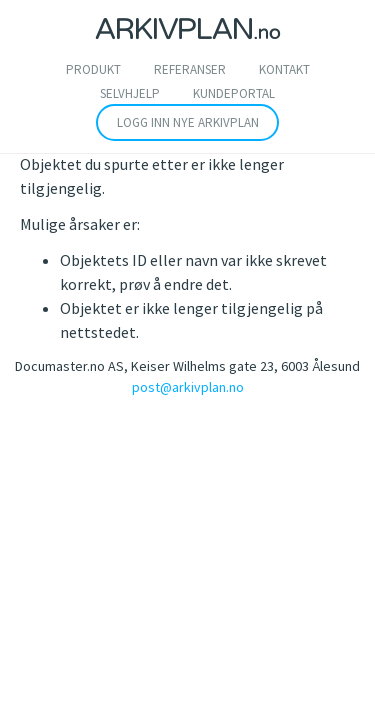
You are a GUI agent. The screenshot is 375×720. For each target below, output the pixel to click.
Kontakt (284, 69)
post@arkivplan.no (188, 387)
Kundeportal (234, 93)
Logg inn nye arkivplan (188, 122)
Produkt (93, 69)
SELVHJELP (130, 93)
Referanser (190, 69)
